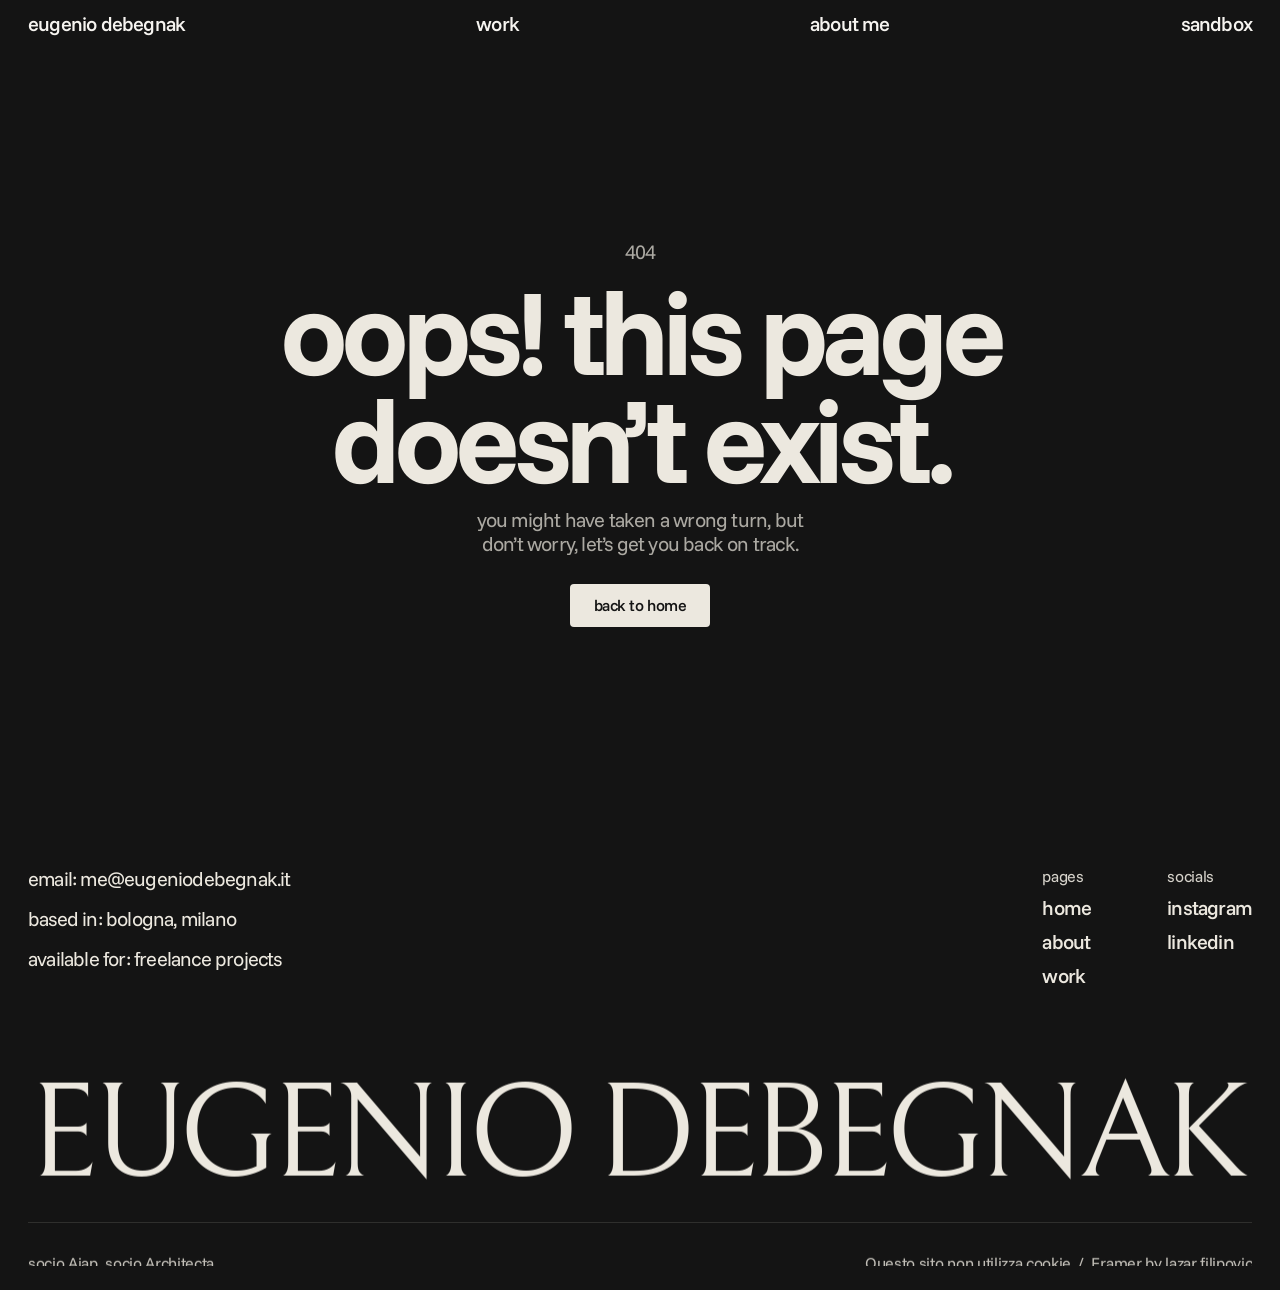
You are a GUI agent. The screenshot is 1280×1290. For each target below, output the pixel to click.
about (1066, 941)
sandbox (1216, 23)
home (1066, 907)
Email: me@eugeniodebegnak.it (159, 878)
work (497, 23)
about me (850, 23)
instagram (1209, 907)
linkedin (1200, 941)
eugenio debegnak (106, 23)
